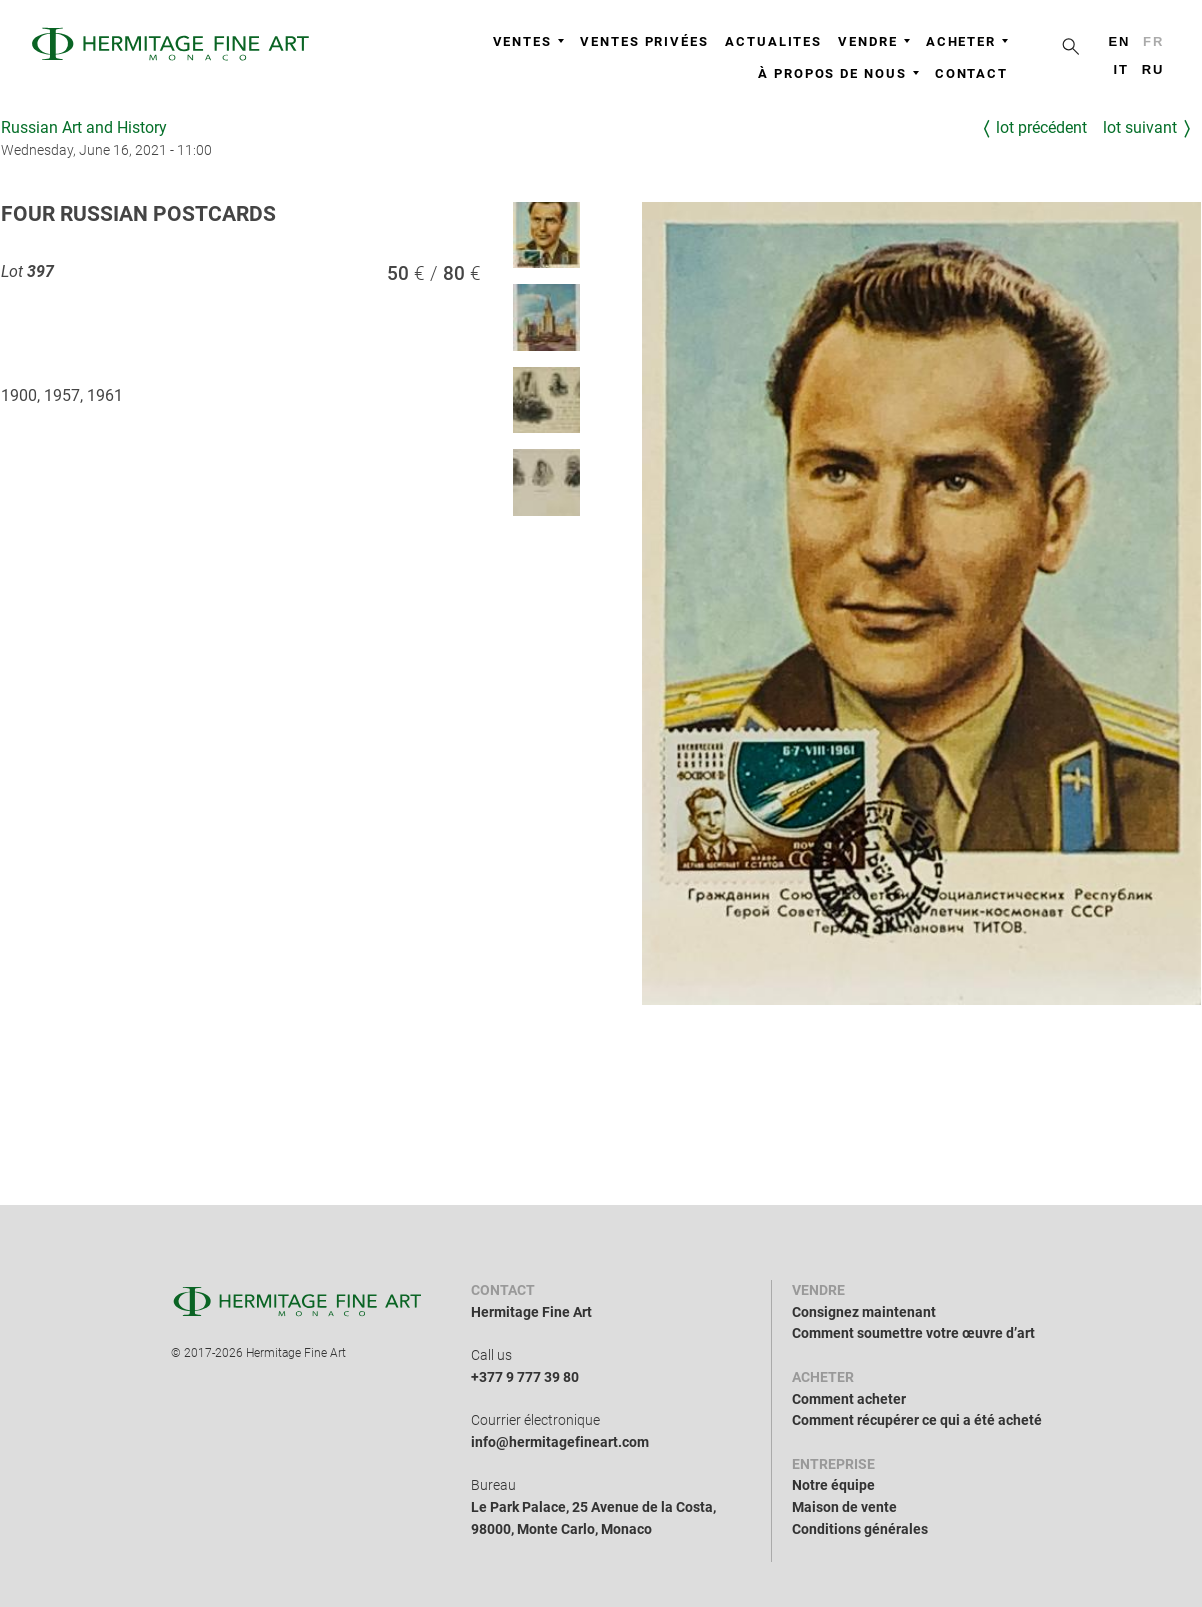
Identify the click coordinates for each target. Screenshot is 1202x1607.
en (1119, 41)
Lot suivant (1140, 127)
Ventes (529, 41)
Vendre (874, 41)
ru (1153, 69)
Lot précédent (1041, 127)
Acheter (967, 41)
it (1120, 69)
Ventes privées (644, 41)
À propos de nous (838, 73)
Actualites (773, 41)
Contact (971, 73)
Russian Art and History (84, 127)
